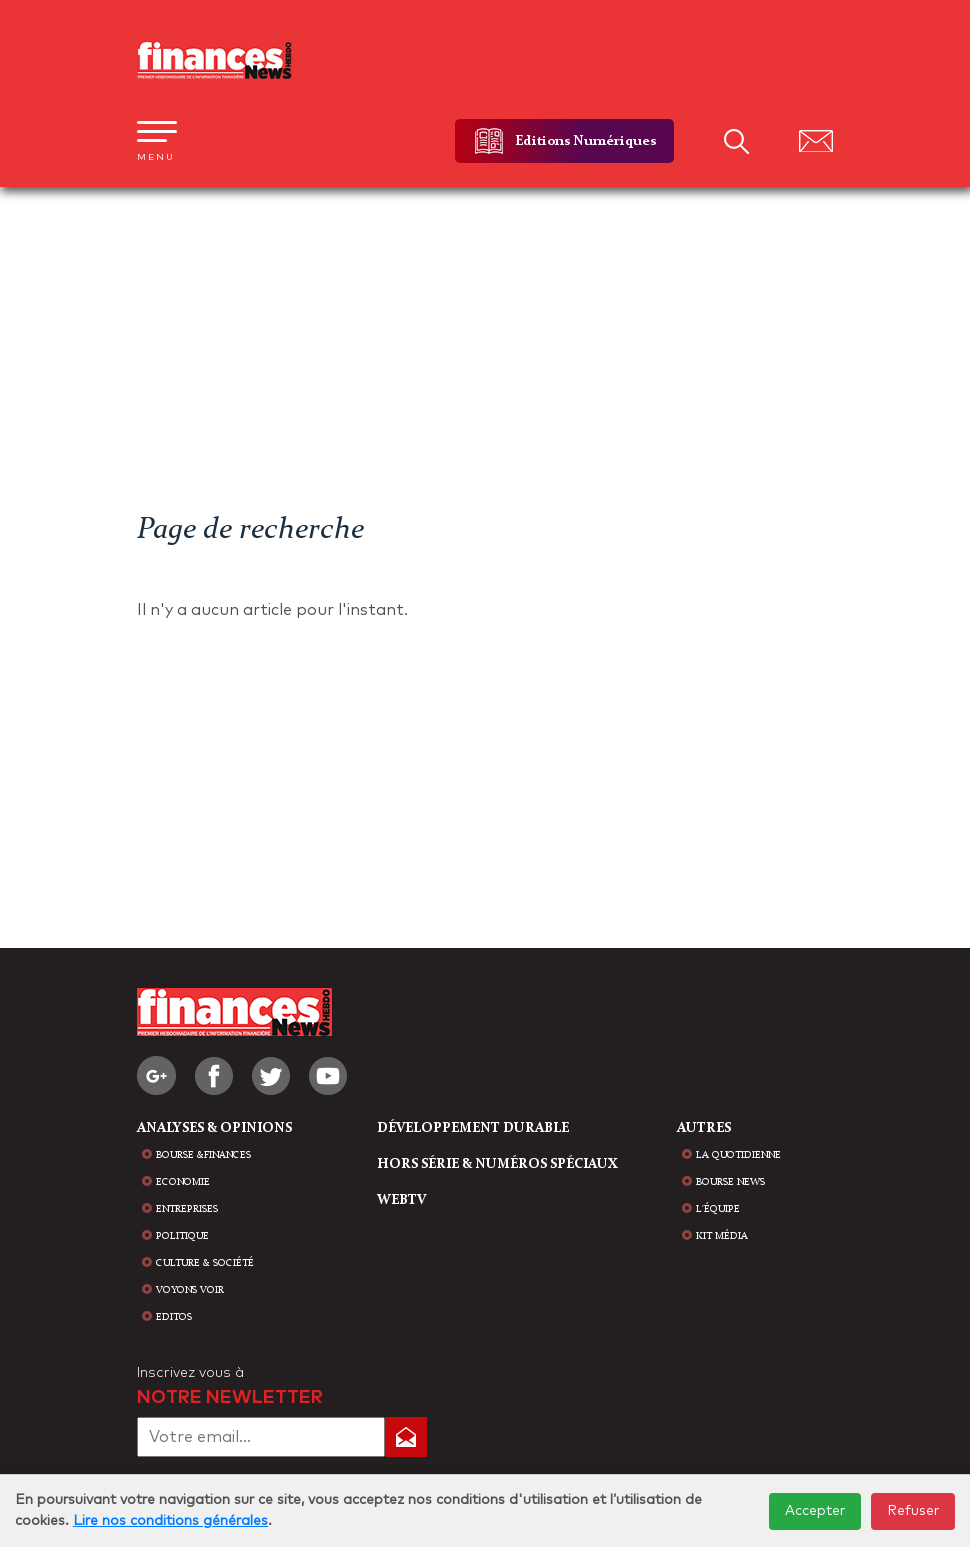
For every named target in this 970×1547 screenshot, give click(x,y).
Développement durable (473, 1128)
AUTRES (704, 1128)
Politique (182, 1236)
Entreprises (187, 1209)
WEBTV (401, 1200)
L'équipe (718, 1209)
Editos (174, 1317)
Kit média (722, 1236)
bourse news (730, 1182)
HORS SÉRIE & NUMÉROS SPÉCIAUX (497, 1164)
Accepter (815, 1511)
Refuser (913, 1511)
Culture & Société (205, 1263)
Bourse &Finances (203, 1155)
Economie (183, 1182)
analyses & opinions (214, 1128)
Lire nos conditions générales (170, 1521)
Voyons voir (190, 1290)
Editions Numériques (585, 141)
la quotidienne (738, 1155)
